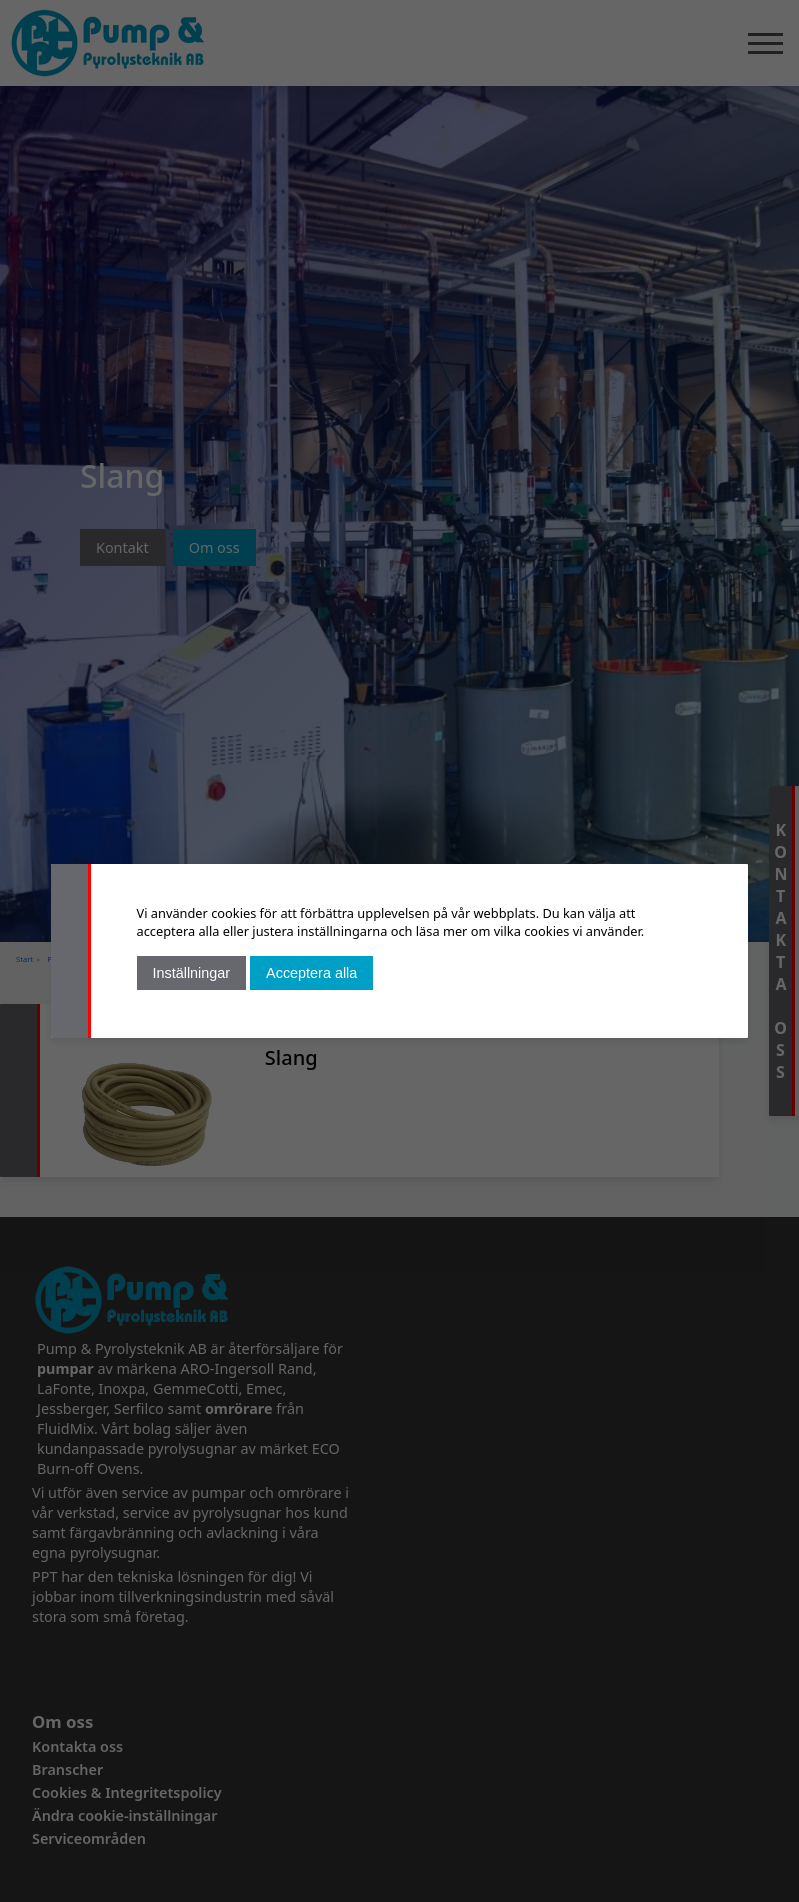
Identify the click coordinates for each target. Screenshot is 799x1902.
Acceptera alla (311, 973)
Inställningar (192, 973)
